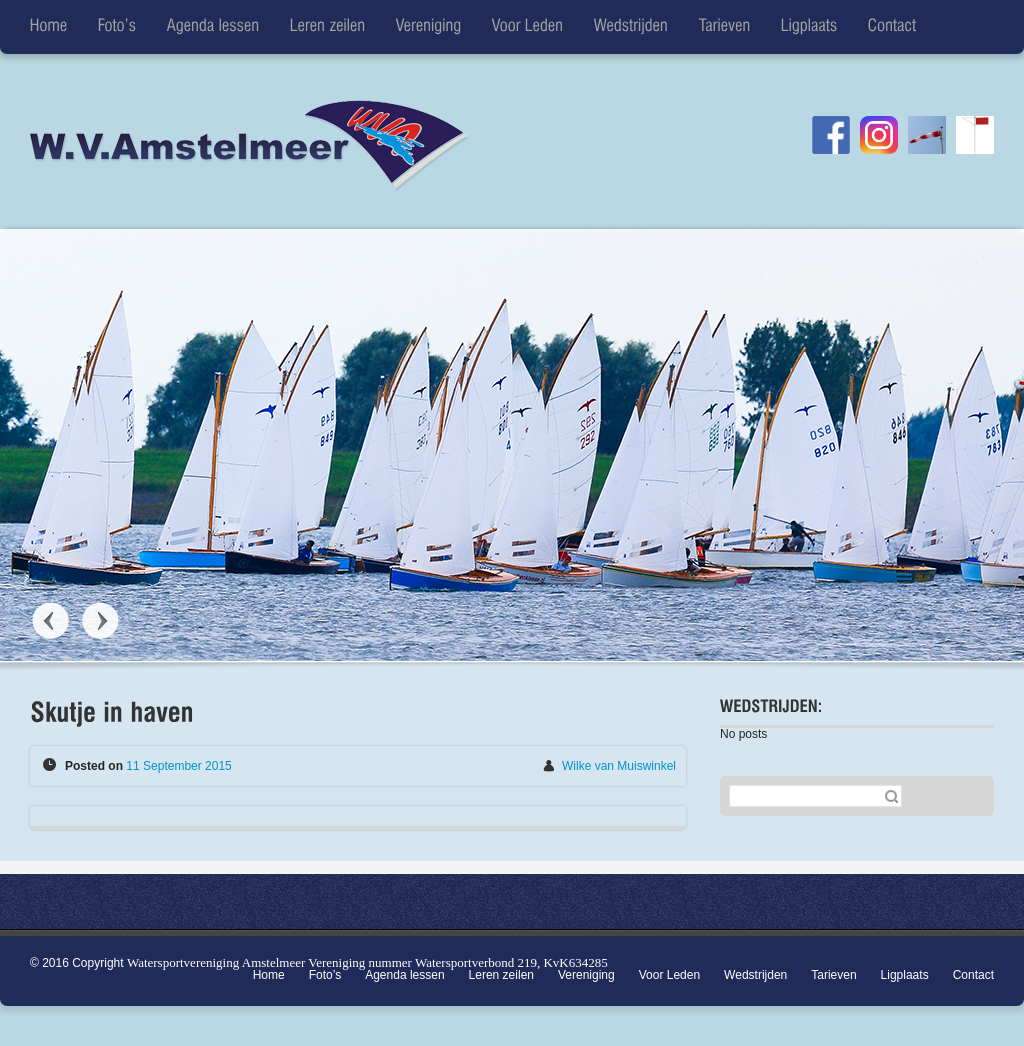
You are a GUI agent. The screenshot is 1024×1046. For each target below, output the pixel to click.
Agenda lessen (404, 975)
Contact (973, 975)
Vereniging (586, 975)
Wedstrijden (755, 975)
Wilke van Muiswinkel (619, 766)
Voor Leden (669, 975)
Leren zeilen (501, 975)
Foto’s (325, 975)
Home (269, 975)
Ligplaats (905, 975)
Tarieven (833, 975)
